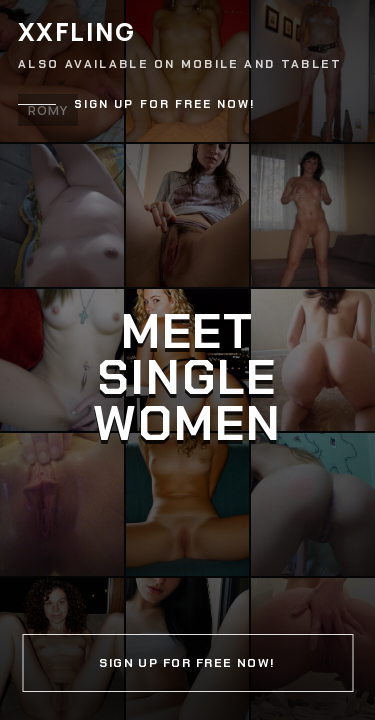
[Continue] (187, 360)
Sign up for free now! (165, 104)
